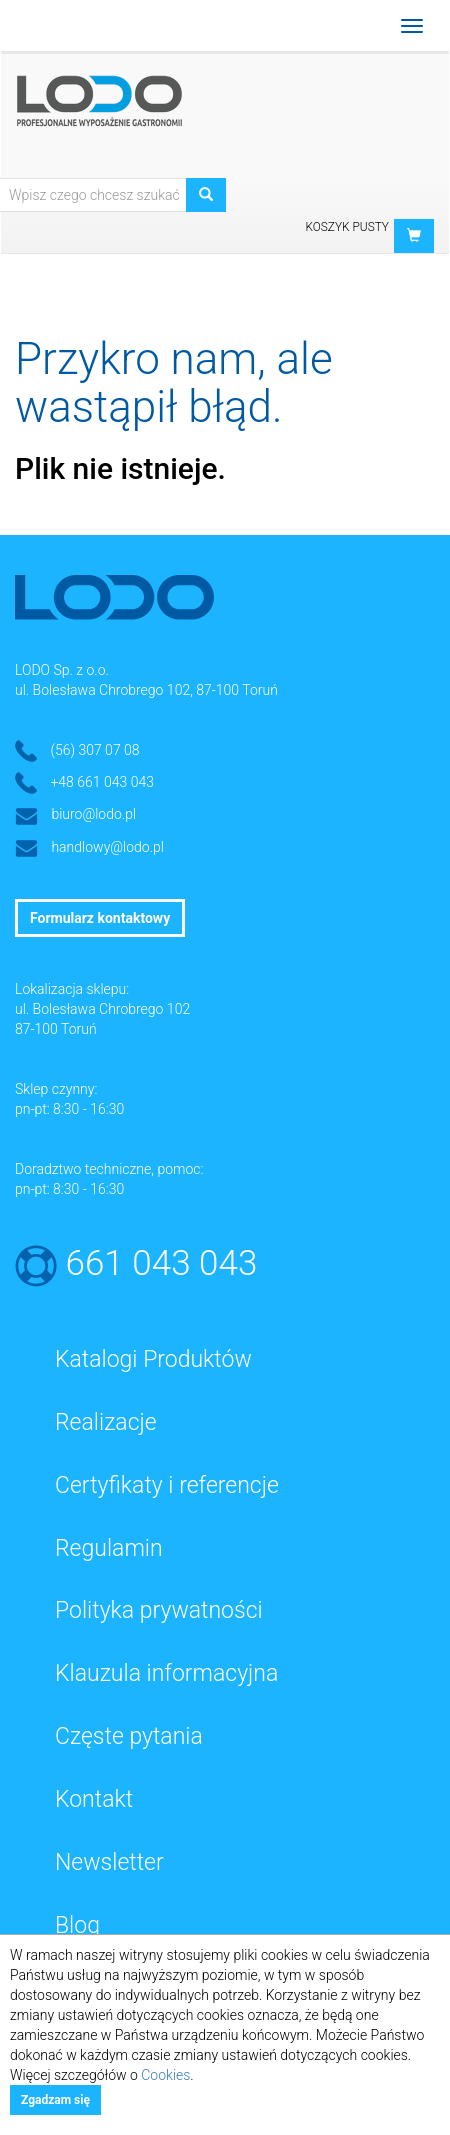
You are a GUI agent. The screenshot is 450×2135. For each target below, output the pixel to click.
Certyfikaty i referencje (167, 1485)
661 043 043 (162, 1263)
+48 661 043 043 (102, 782)
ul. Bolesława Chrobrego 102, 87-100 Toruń (146, 690)
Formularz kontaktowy (100, 918)
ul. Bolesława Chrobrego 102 (102, 1009)
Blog (77, 1925)
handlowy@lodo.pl (107, 847)
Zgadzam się (55, 2100)
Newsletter (109, 1862)
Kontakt (94, 1799)
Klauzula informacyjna (166, 1673)
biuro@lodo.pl (93, 814)
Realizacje (106, 1422)
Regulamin (109, 1548)
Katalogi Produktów (153, 1359)
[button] (414, 236)
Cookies (165, 2075)
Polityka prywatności (159, 1610)
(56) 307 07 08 (94, 750)
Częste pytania (129, 1736)
